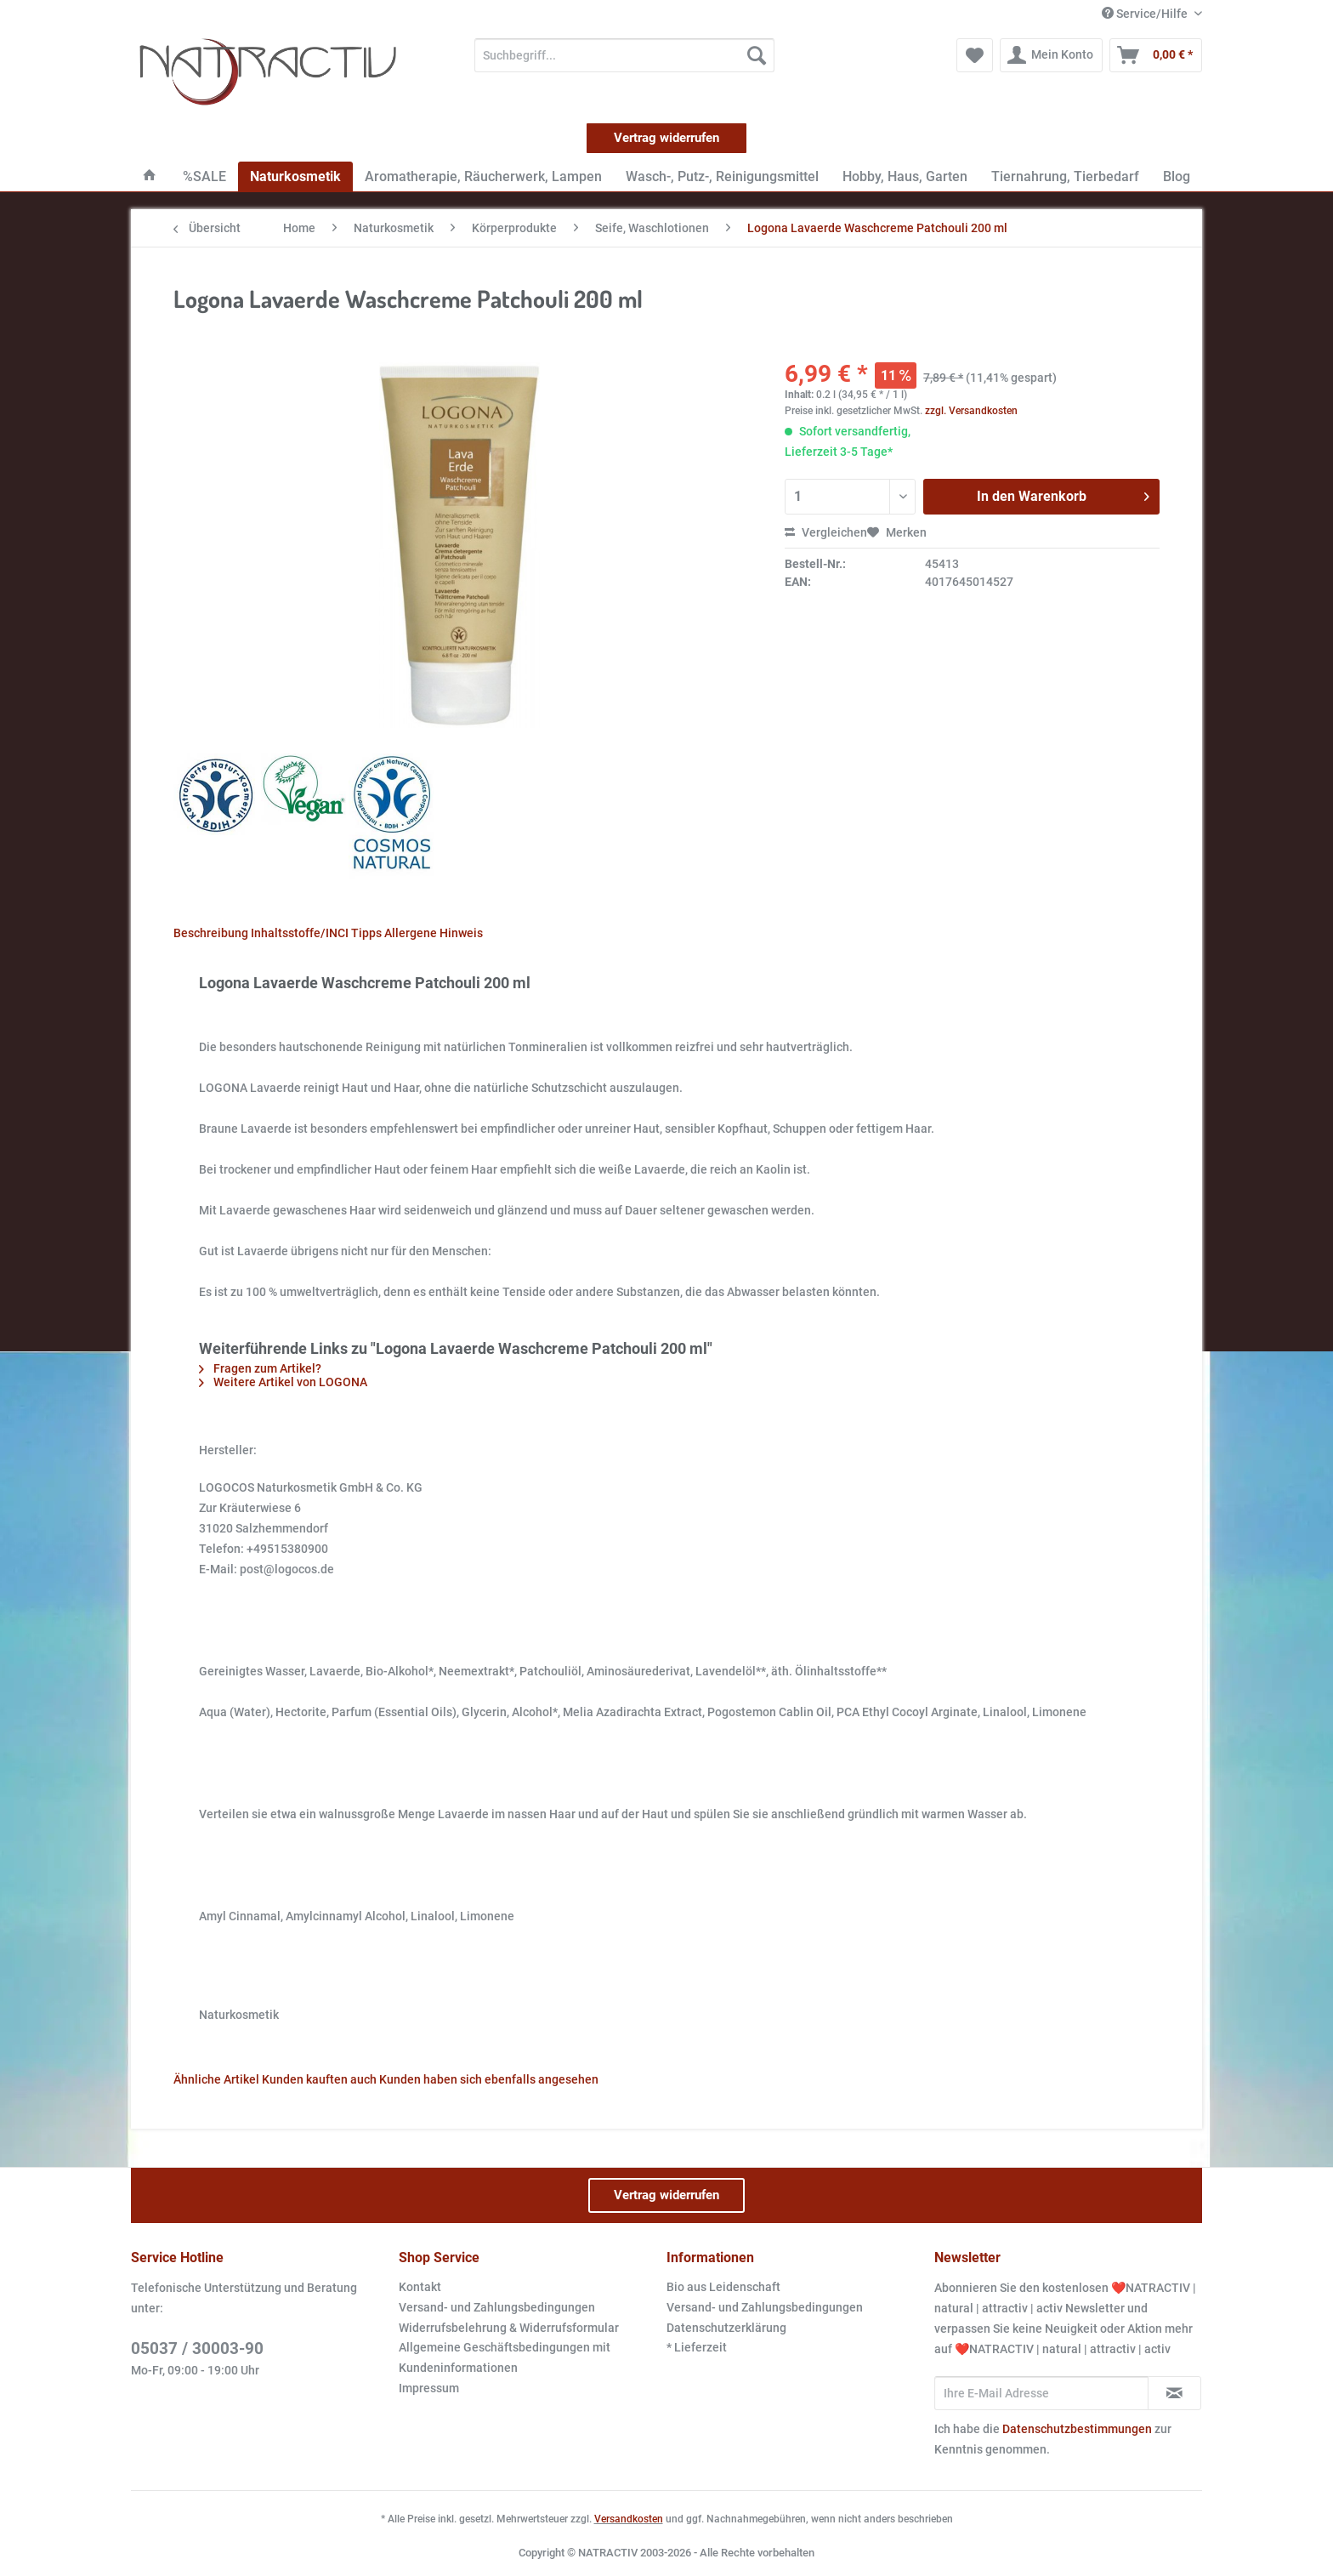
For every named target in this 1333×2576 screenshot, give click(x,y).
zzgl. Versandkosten (971, 411)
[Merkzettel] (974, 55)
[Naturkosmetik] (295, 176)
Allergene (410, 933)
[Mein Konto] (1051, 55)
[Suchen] (756, 55)
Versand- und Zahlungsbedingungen (497, 2307)
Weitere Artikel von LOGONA (283, 1382)
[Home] (149, 176)
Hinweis (461, 933)
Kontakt (420, 2287)
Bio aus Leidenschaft (723, 2287)
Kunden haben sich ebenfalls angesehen (488, 2079)
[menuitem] (624, 62)
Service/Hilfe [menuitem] (1146, 13)
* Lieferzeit (696, 2347)
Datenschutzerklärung (726, 2327)
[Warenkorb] (1155, 55)
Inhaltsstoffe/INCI (300, 933)
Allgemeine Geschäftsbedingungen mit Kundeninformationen (504, 2357)
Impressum (429, 2388)
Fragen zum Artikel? (260, 1368)
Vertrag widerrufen (666, 137)
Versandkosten (628, 2519)
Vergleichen (826, 532)
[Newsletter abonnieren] (1174, 2393)
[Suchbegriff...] (624, 55)
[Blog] (1176, 176)
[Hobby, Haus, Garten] (905, 176)
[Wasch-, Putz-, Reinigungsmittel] (722, 176)
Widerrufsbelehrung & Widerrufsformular (509, 2327)
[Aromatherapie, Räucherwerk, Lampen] (483, 176)
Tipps (366, 933)
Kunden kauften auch (319, 2079)
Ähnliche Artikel (216, 2079)
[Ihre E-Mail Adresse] (1041, 2393)
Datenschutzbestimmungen (1077, 2429)
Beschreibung (210, 933)
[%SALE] (204, 176)
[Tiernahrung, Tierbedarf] (1065, 176)
